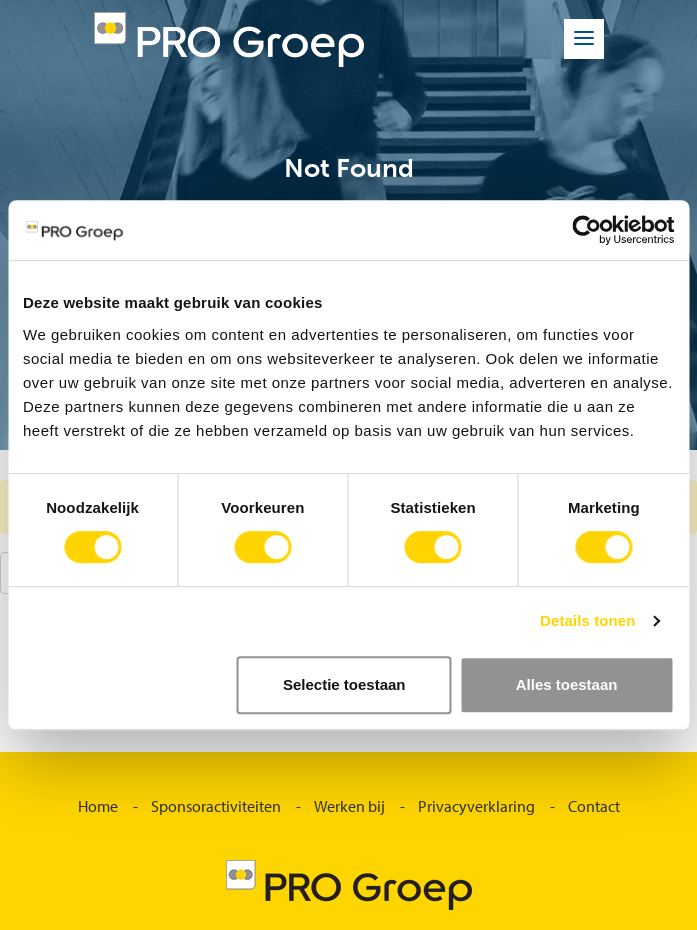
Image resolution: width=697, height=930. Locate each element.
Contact (594, 806)
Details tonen (587, 620)
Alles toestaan (567, 684)
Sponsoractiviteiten (216, 806)
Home (98, 806)
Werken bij (349, 806)
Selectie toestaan (344, 684)
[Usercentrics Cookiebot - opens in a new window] (586, 230)
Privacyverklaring (476, 806)
